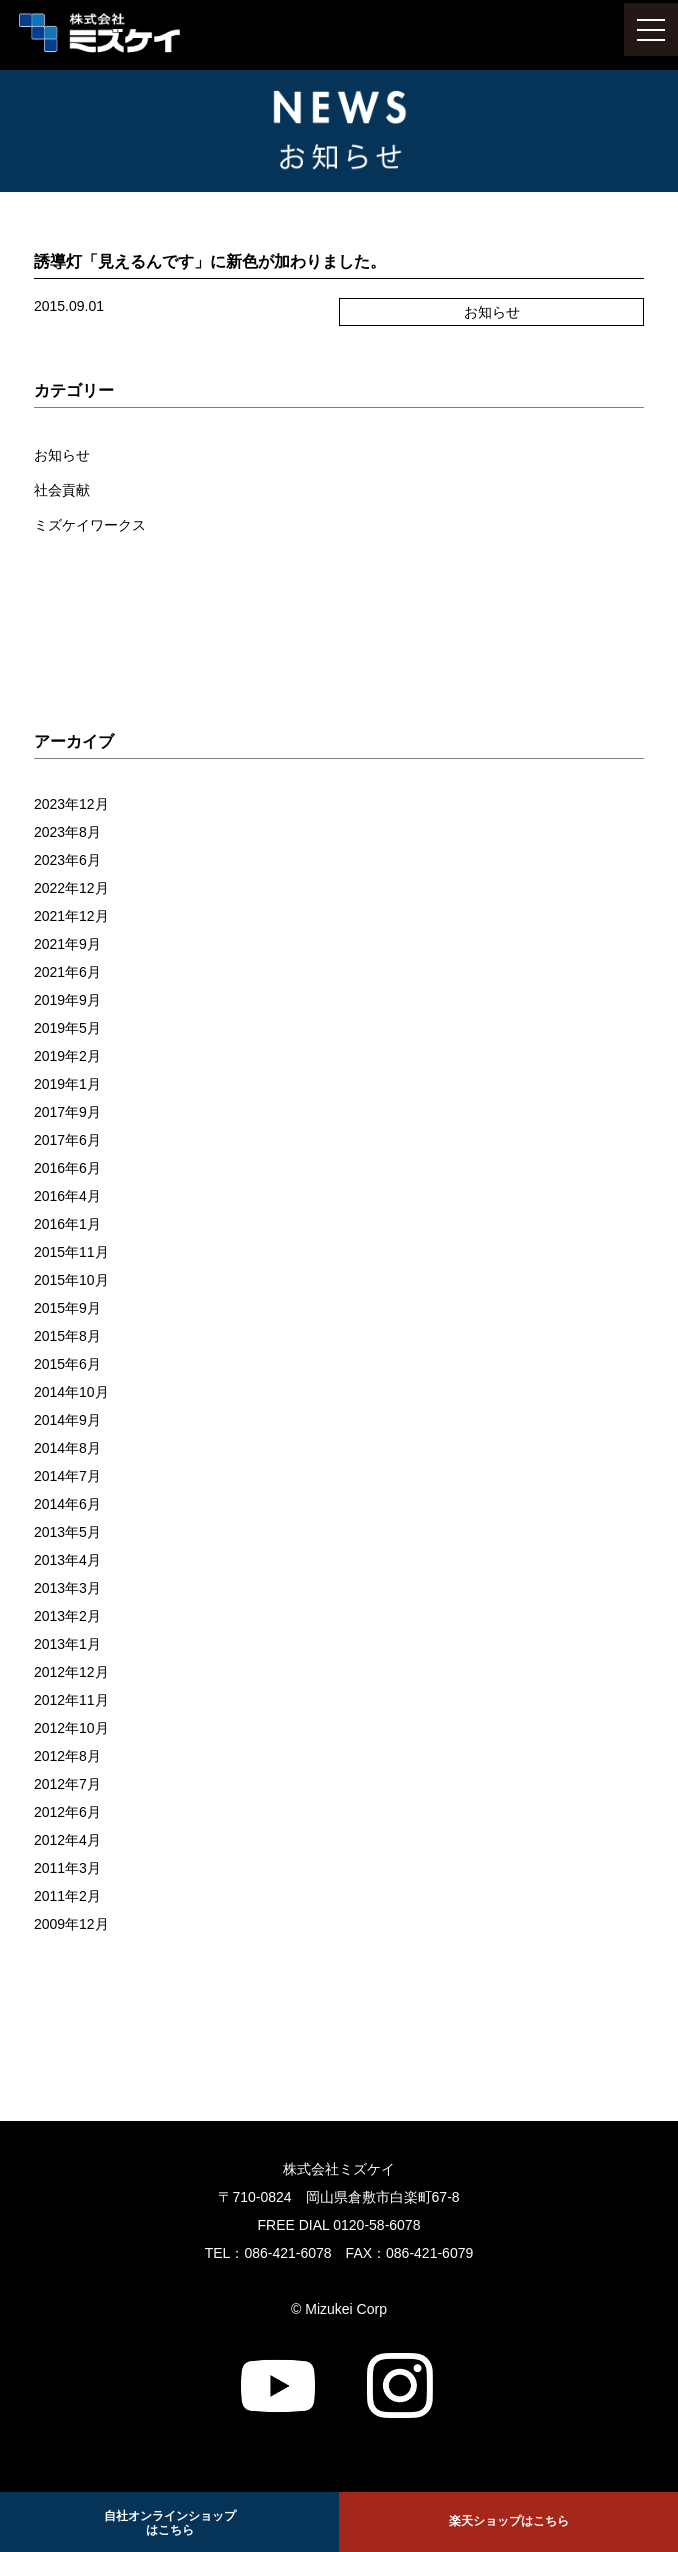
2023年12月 (71, 804)
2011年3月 (67, 1868)
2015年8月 (67, 1336)
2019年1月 (67, 1084)
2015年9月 (67, 1308)
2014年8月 (67, 1448)
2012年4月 (67, 1840)
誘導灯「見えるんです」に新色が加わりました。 (210, 261)
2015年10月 (71, 1280)
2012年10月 (71, 1728)
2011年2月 (67, 1896)
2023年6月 (67, 860)
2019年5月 (67, 1028)
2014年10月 (71, 1392)
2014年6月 (67, 1504)
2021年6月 (67, 972)
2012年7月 (67, 1784)
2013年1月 (67, 1644)
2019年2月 (67, 1056)
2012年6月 (67, 1812)
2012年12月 (71, 1672)
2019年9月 (67, 1000)
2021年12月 (71, 916)
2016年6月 (67, 1168)
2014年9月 (67, 1420)
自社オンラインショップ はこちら (170, 2523)
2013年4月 (67, 1560)
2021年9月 (67, 944)
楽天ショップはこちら (509, 2521)
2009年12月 (71, 1924)
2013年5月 (67, 1532)
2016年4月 (67, 1196)
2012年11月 (71, 1700)
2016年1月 (67, 1224)
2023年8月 (67, 832)
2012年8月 (67, 1756)
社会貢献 (62, 490)
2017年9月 (67, 1112)
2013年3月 (67, 1588)
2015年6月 (67, 1364)
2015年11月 (71, 1252)
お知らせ (62, 455)
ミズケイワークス (90, 525)
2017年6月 (67, 1140)
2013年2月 (67, 1616)
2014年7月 (67, 1476)
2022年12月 (71, 888)
